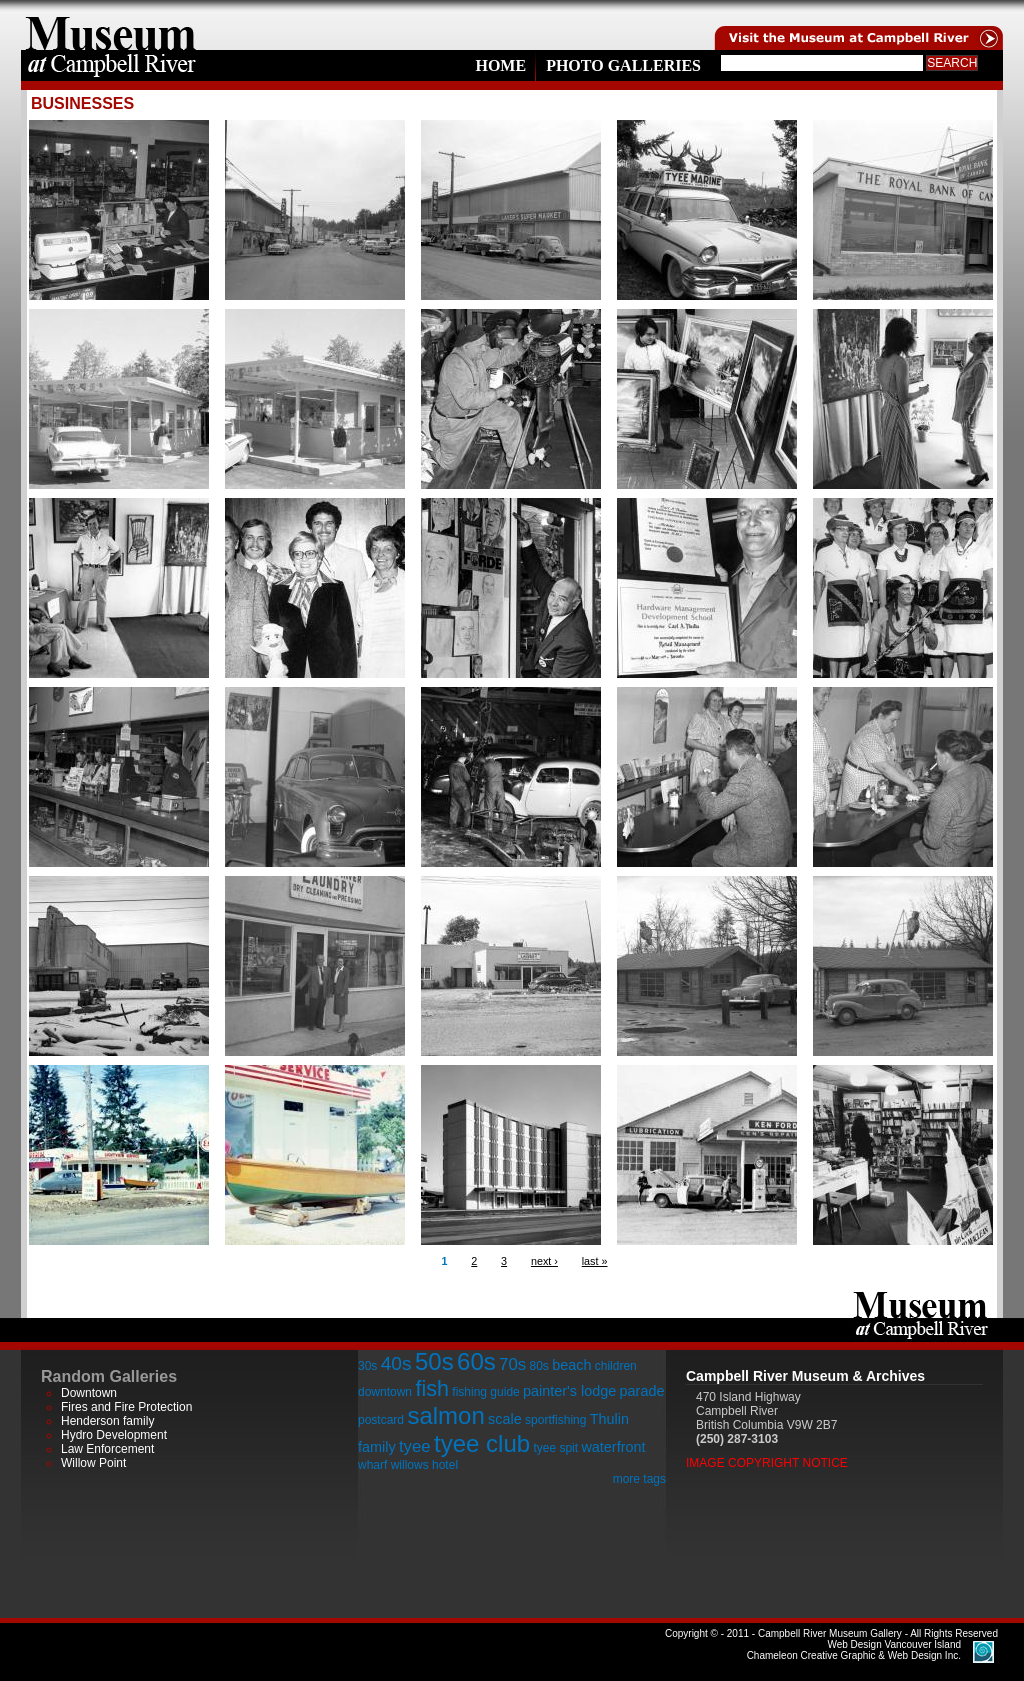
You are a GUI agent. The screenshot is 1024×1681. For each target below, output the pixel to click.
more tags (639, 1479)
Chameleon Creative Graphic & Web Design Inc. (854, 1650)
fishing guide (485, 1392)
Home (500, 65)
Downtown (89, 1393)
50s (434, 1361)
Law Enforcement (107, 1449)
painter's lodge (569, 1391)
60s (476, 1361)
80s (538, 1366)
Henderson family (107, 1421)
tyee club (482, 1443)
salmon (445, 1415)
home (111, 25)
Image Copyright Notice (767, 1463)
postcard (381, 1420)
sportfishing (555, 1420)
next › (544, 1261)
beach (571, 1365)
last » (595, 1261)
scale (505, 1419)
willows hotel (424, 1465)
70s (512, 1364)
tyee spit (555, 1448)
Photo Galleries (623, 65)
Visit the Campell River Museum (857, 25)
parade (642, 1391)
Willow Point (93, 1463)
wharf (372, 1465)
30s (367, 1366)
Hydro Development (114, 1435)
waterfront (613, 1447)
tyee (415, 1446)
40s (396, 1363)
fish (432, 1388)
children (616, 1366)
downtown (385, 1392)
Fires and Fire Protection (126, 1407)
